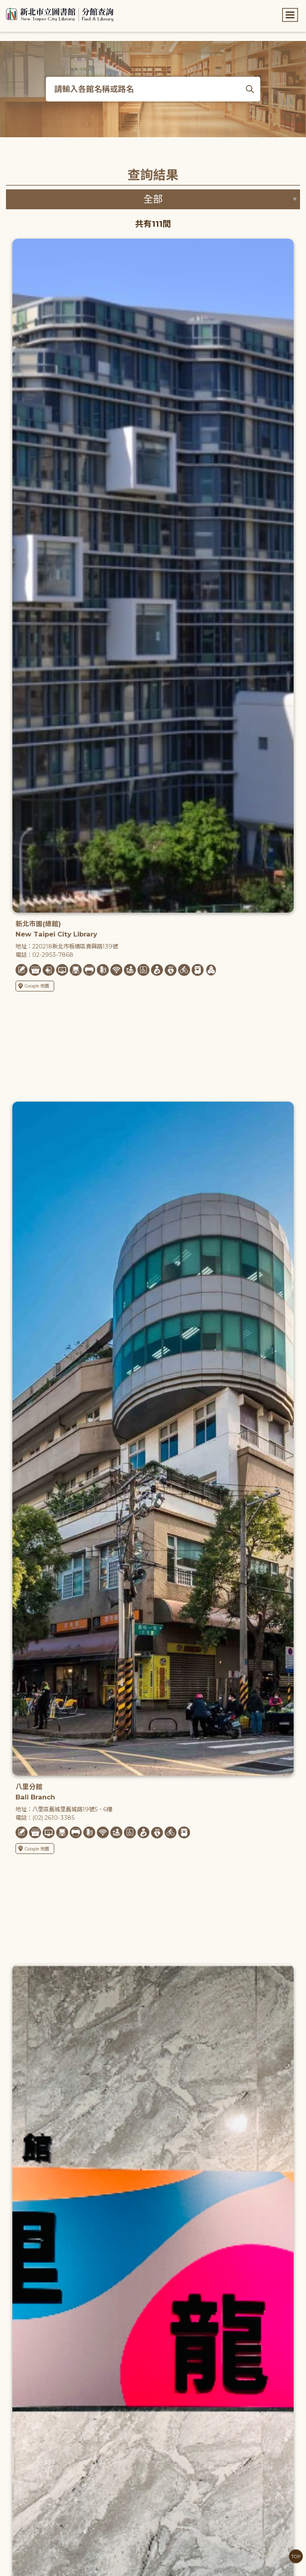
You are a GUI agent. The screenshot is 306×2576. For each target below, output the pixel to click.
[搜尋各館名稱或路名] (153, 89)
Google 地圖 (33, 986)
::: (4, 5)
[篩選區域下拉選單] (153, 199)
